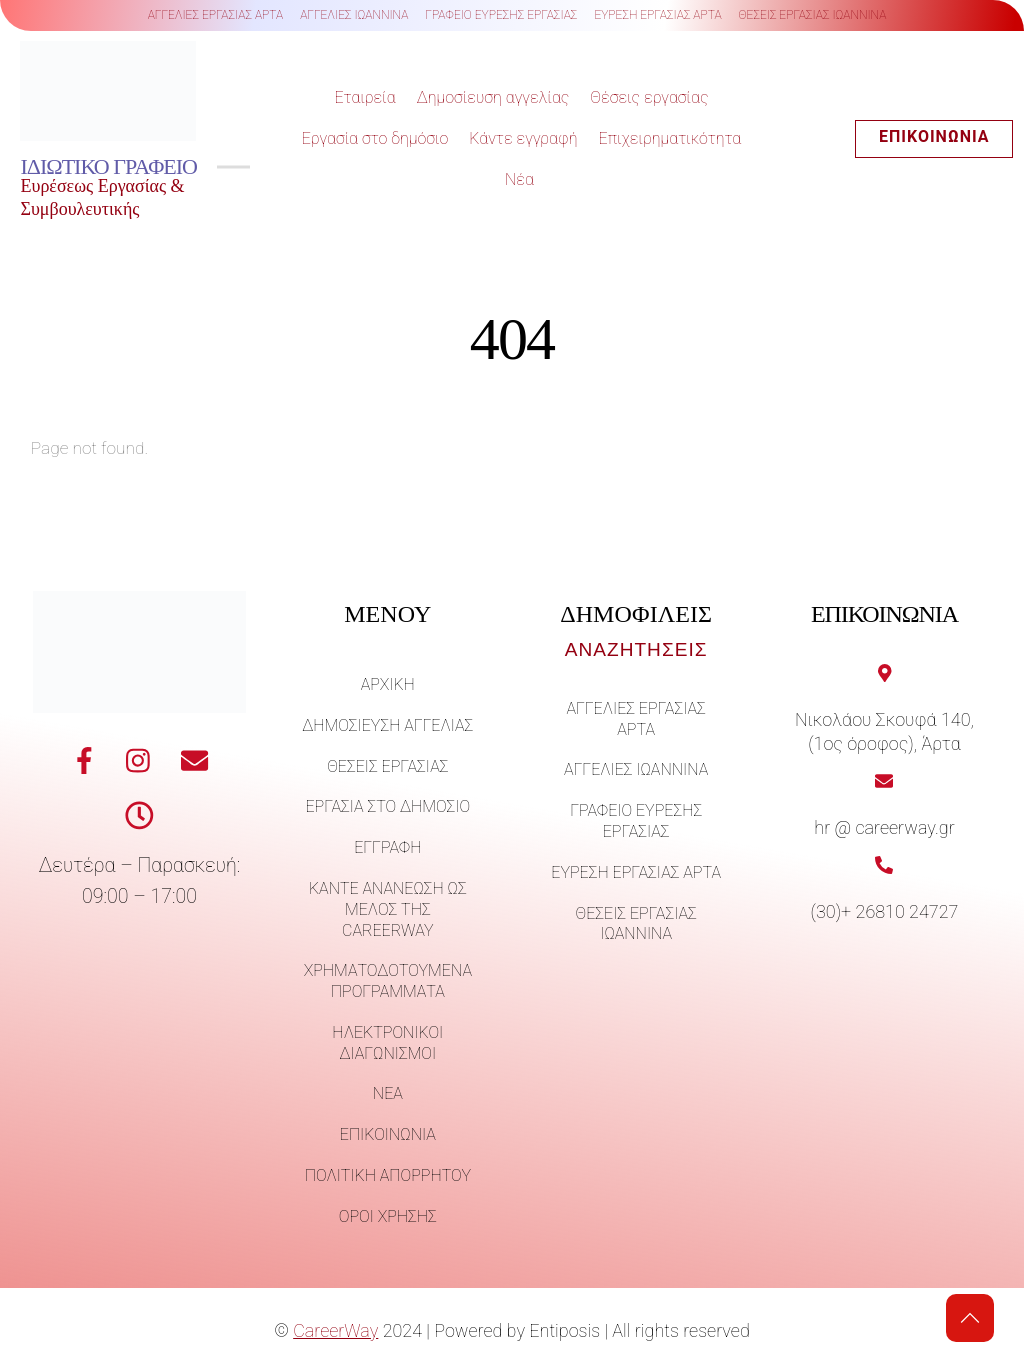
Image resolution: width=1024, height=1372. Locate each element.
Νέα (519, 179)
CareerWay (335, 1332)
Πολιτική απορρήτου (388, 1178)
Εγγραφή (387, 850)
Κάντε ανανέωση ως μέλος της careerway (388, 912)
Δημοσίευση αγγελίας (493, 98)
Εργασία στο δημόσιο (375, 139)
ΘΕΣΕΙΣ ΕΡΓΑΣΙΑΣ (387, 768)
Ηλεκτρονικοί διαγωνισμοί (387, 1046)
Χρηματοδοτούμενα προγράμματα (388, 984)
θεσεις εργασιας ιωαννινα (813, 15)
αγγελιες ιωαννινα (354, 15)
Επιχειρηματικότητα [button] (670, 139)
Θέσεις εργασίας (649, 98)
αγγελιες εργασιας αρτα (216, 15)
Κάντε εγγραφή (523, 139)
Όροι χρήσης (388, 1219)
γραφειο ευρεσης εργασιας (501, 15)
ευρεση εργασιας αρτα (657, 15)
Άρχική (388, 687)
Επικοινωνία (935, 137)
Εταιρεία (364, 98)
